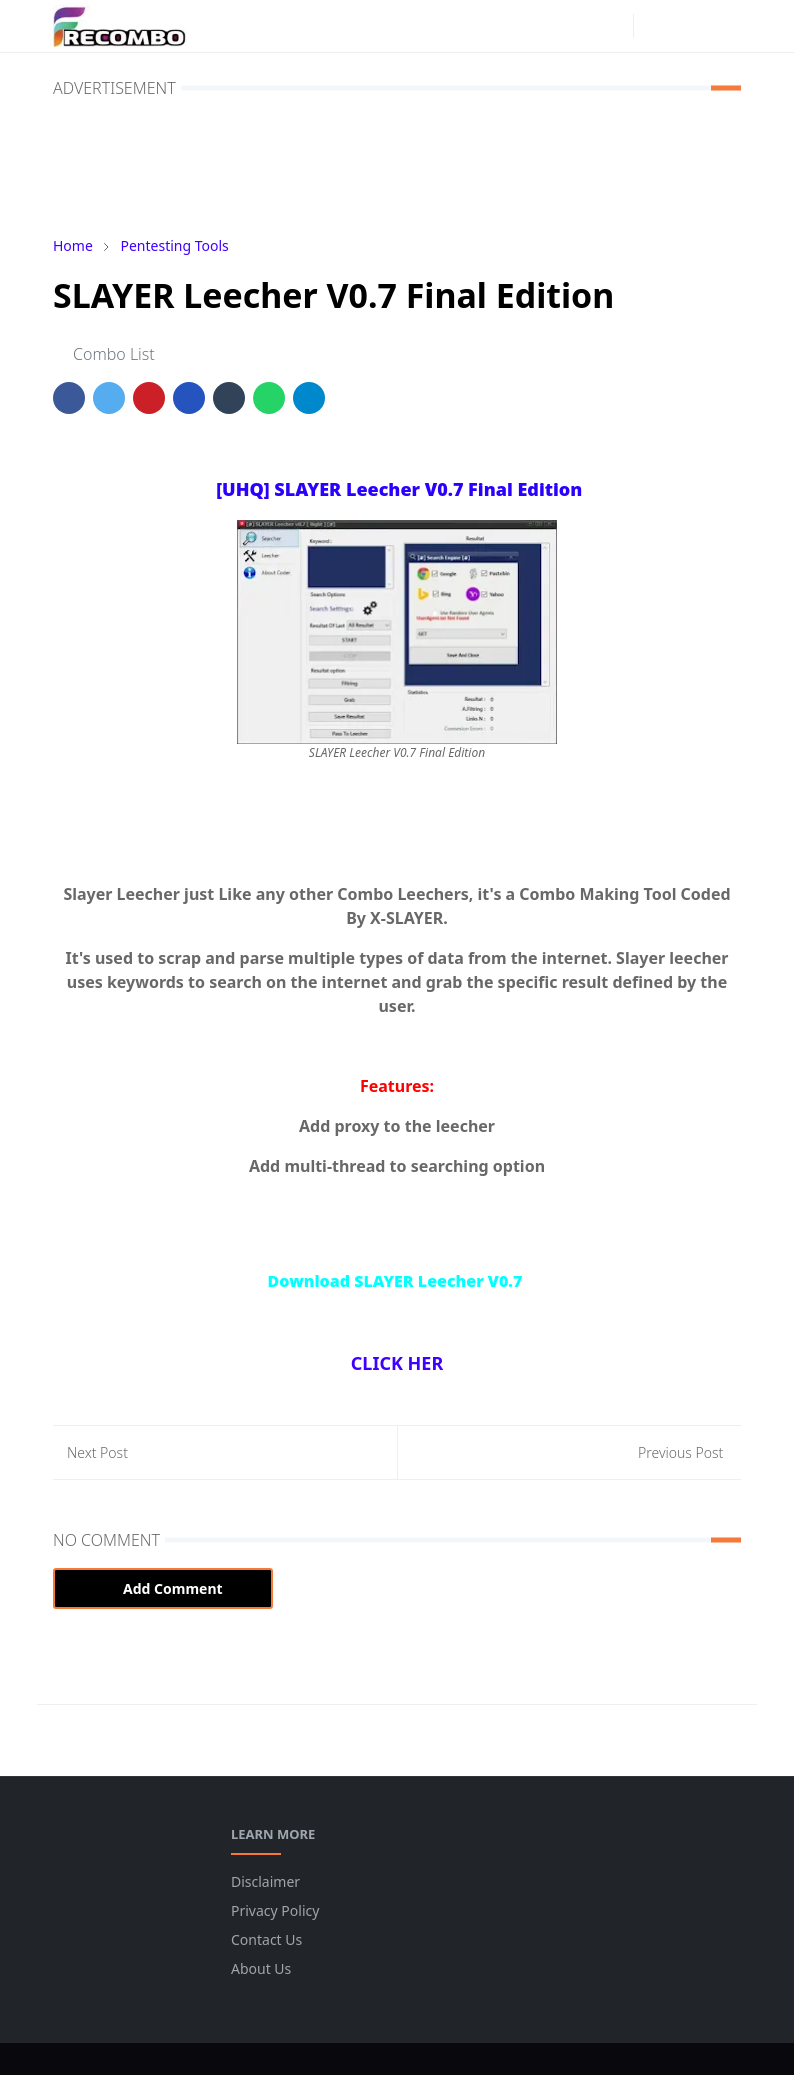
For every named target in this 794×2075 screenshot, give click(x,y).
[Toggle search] (689, 26)
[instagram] (613, 26)
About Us (261, 1968)
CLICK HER (397, 1363)
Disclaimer (265, 1881)
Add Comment (163, 1588)
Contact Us (266, 1939)
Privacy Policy (275, 1910)
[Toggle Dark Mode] (654, 25)
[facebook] (581, 26)
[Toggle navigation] (724, 26)
